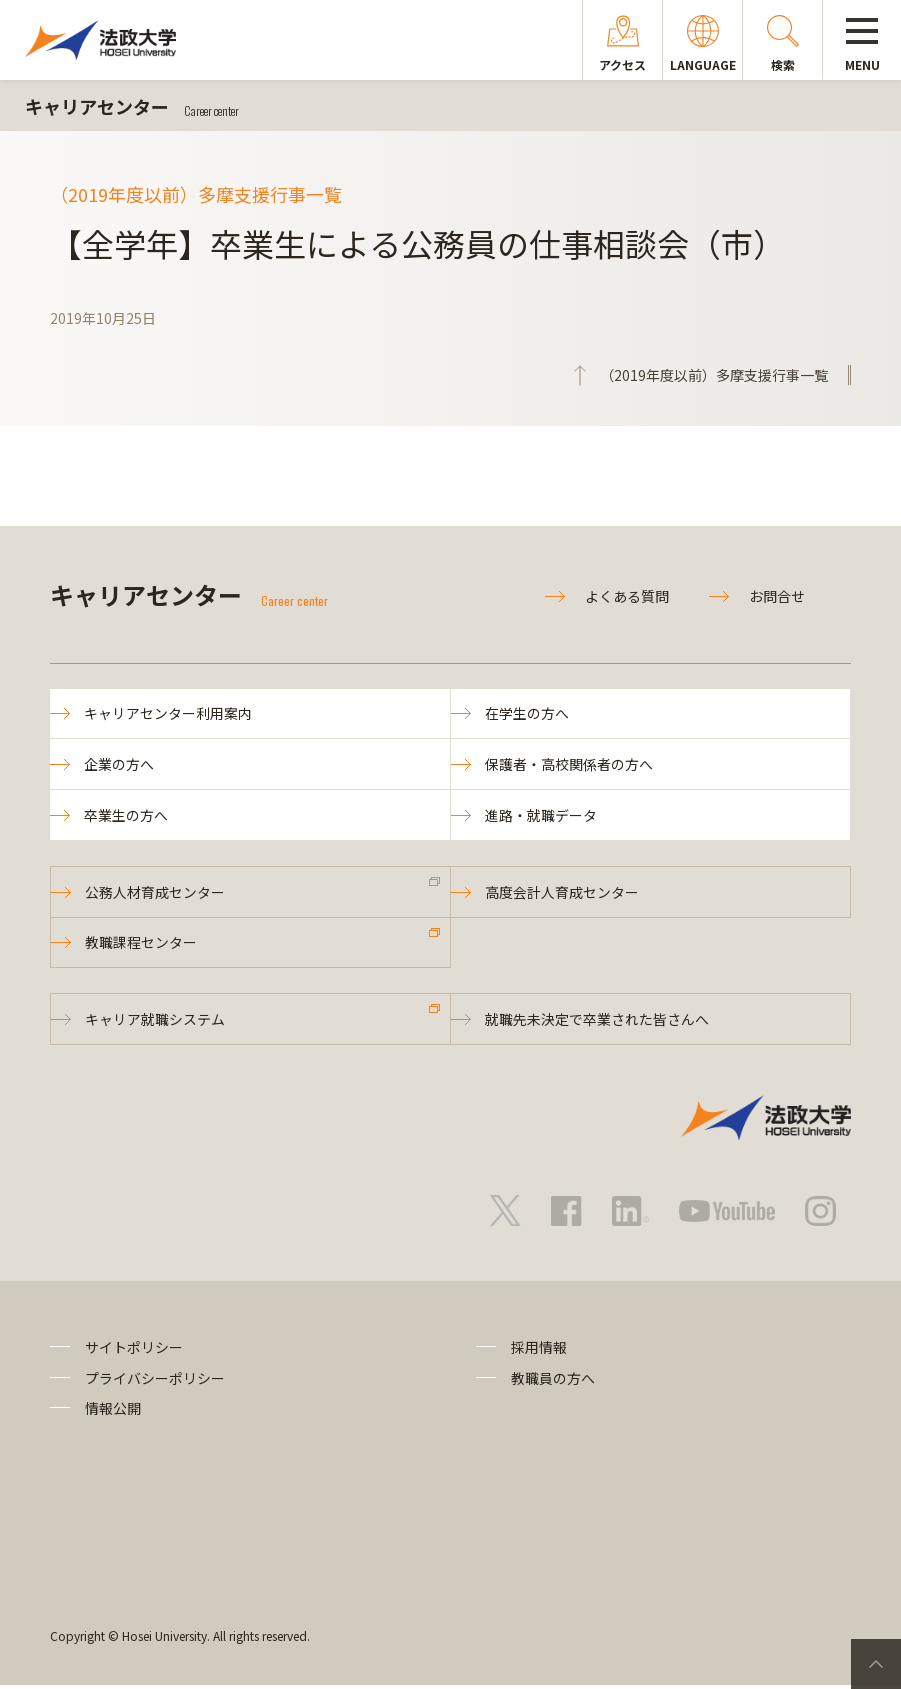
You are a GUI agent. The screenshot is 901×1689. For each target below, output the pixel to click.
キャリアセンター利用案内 (169, 714)
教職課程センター (142, 945)
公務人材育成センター (156, 894)
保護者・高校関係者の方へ (570, 765)
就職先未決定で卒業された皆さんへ (598, 1023)
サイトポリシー (134, 1351)
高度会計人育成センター (563, 894)
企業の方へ (120, 765)
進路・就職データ (542, 816)
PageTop (876, 1664)
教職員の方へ (553, 1381)
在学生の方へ (528, 714)
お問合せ (777, 596)
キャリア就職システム (156, 1023)
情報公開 (113, 1412)
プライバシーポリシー (155, 1381)
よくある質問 (627, 596)
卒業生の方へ (127, 816)
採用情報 (539, 1351)
